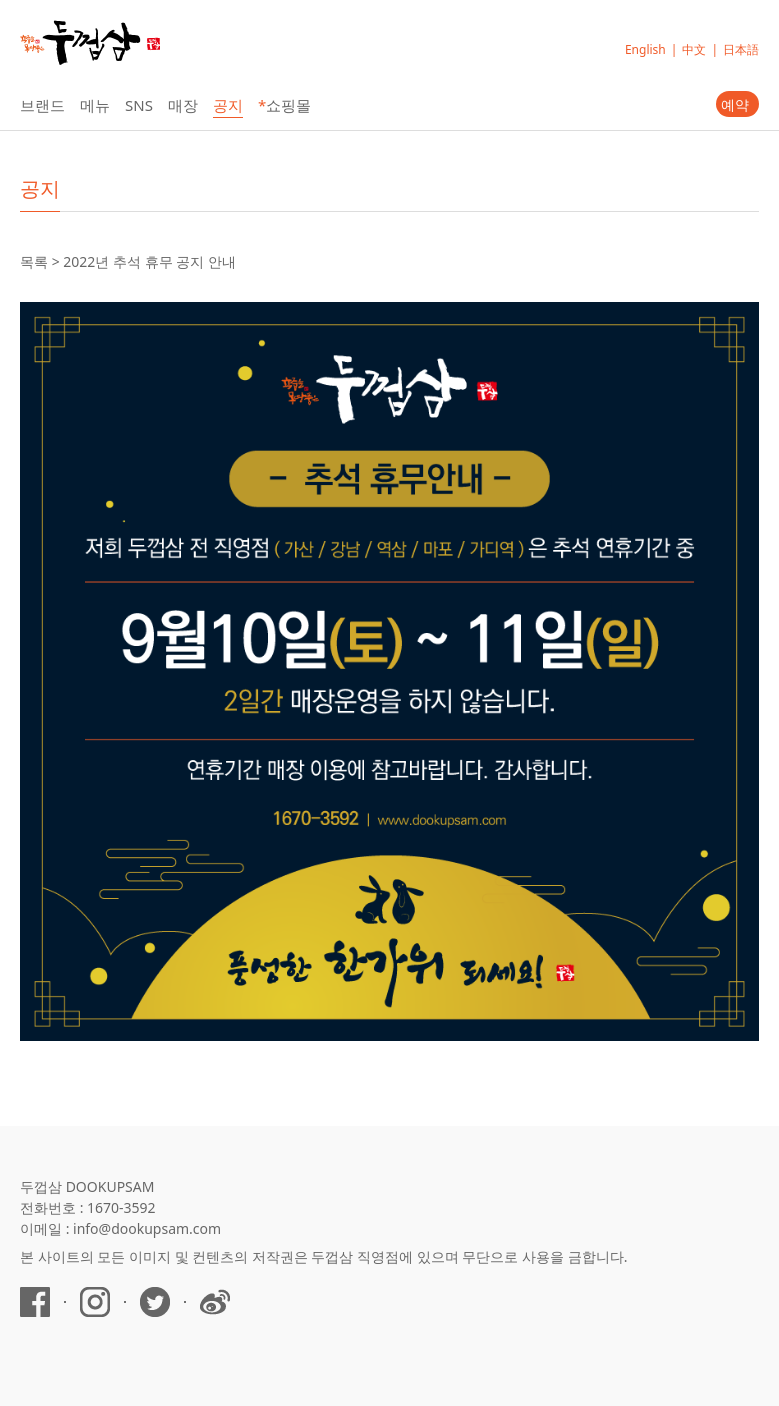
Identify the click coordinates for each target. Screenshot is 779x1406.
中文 (694, 49)
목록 (34, 261)
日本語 (741, 49)
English (645, 49)
